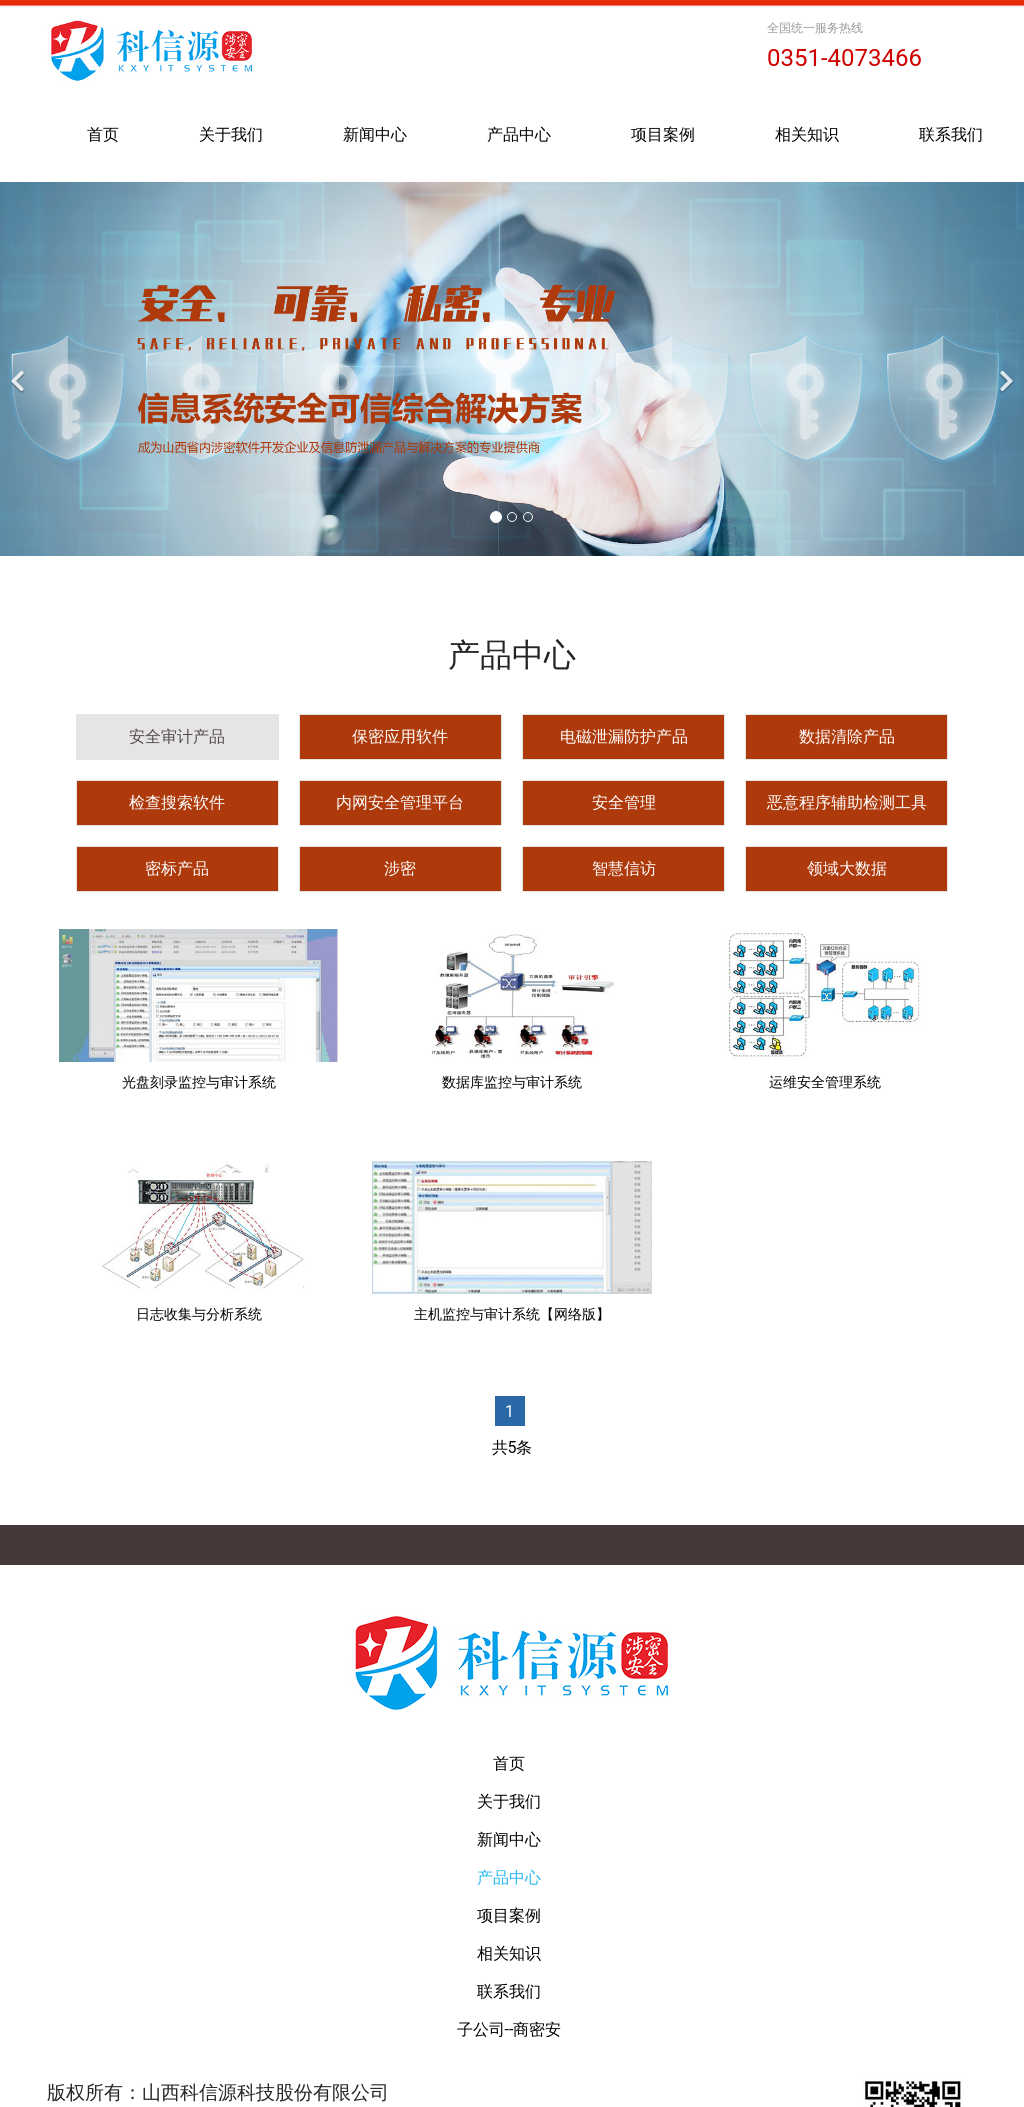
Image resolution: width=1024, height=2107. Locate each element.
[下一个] (1004, 368)
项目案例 (663, 134)
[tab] (177, 737)
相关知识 (807, 134)
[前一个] (20, 368)
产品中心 (519, 134)
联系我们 (951, 134)
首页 (103, 134)
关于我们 (231, 134)
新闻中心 (375, 134)
